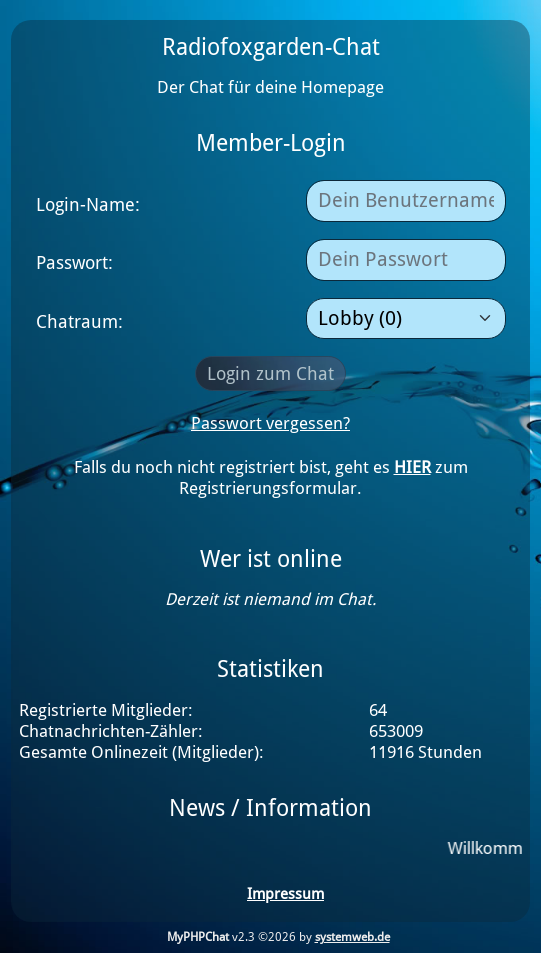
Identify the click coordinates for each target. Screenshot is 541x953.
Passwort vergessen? (270, 423)
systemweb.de (352, 937)
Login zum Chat (270, 373)
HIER (412, 467)
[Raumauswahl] (406, 319)
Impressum (285, 894)
